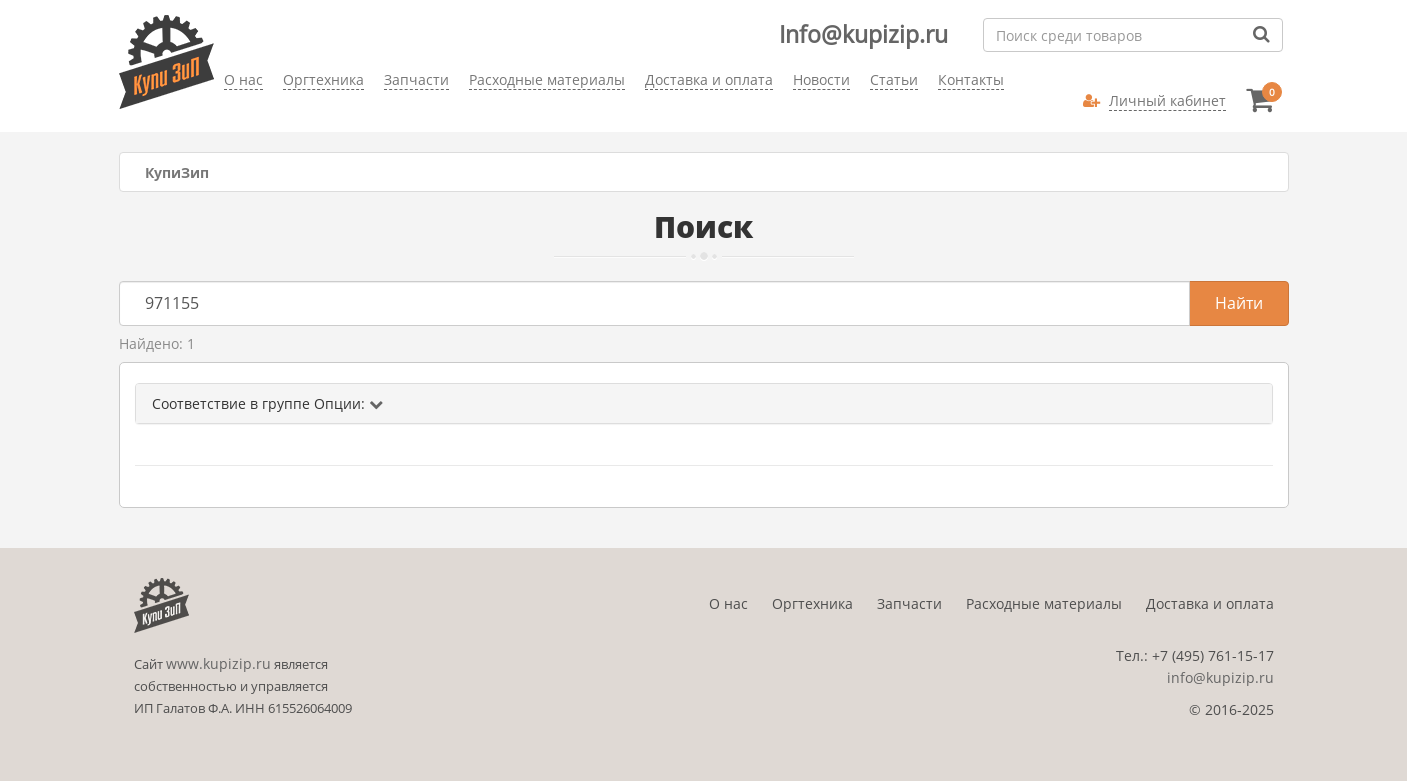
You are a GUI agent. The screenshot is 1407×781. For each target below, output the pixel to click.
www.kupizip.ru (218, 663)
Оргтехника (812, 603)
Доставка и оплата (1210, 603)
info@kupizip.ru (1220, 677)
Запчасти (909, 603)
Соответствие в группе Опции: (267, 403)
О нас (728, 603)
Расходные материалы (1044, 603)
